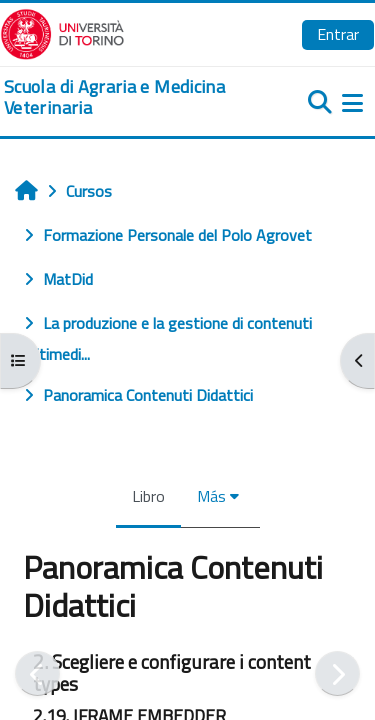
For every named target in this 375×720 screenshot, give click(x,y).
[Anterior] (37, 673)
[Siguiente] (337, 673)
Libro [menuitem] (148, 496)
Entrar (338, 34)
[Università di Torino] (62, 32)
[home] (125, 97)
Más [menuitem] (211, 496)
